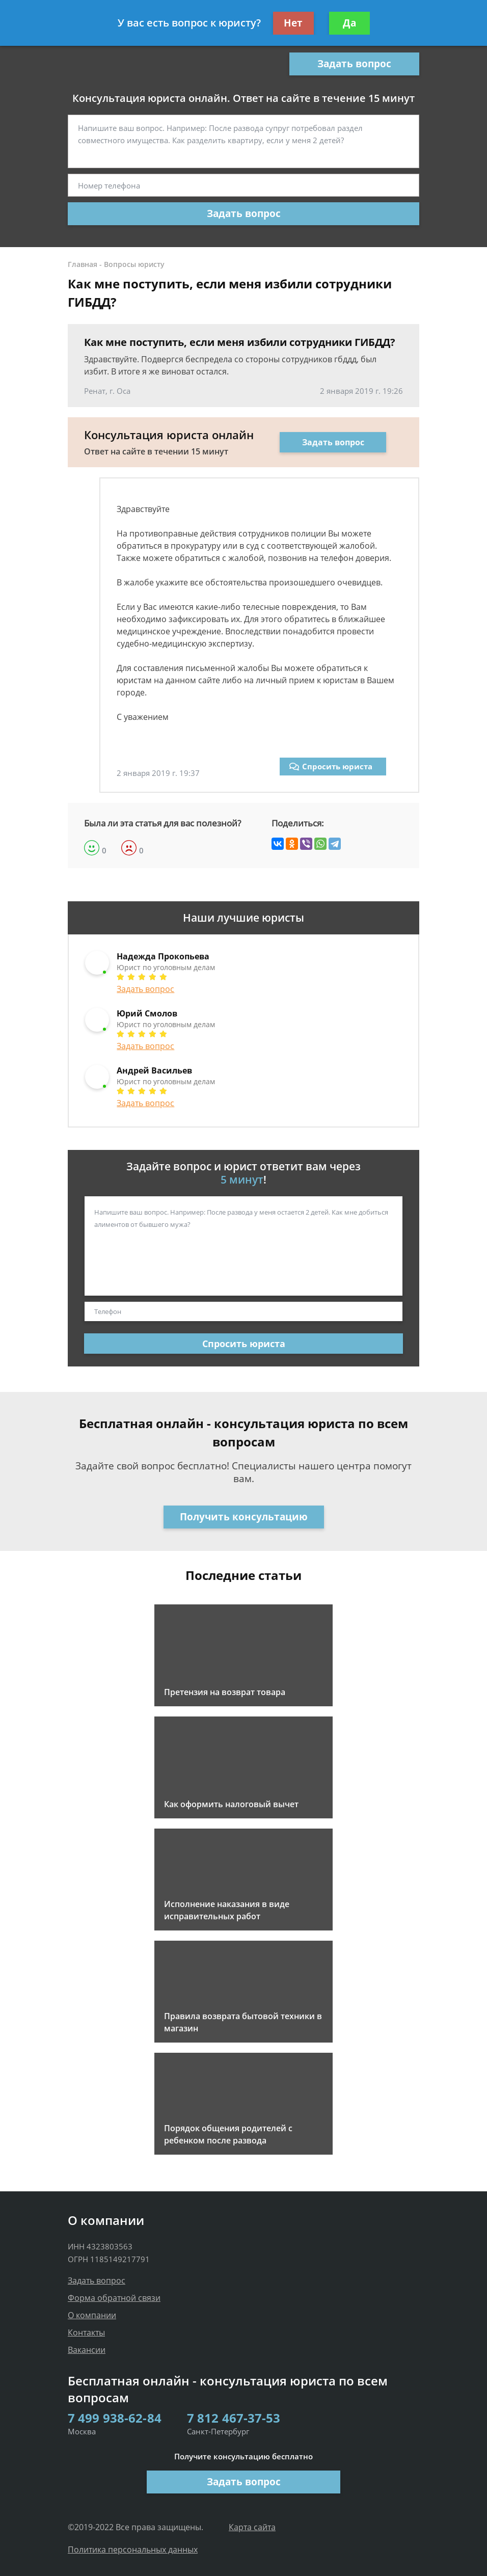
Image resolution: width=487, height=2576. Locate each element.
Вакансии (86, 2349)
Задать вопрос (354, 63)
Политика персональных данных (133, 2549)
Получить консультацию (244, 1516)
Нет (293, 23)
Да (349, 23)
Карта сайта (252, 2527)
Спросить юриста (330, 766)
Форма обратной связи (114, 2297)
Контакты (86, 2332)
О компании (92, 2315)
